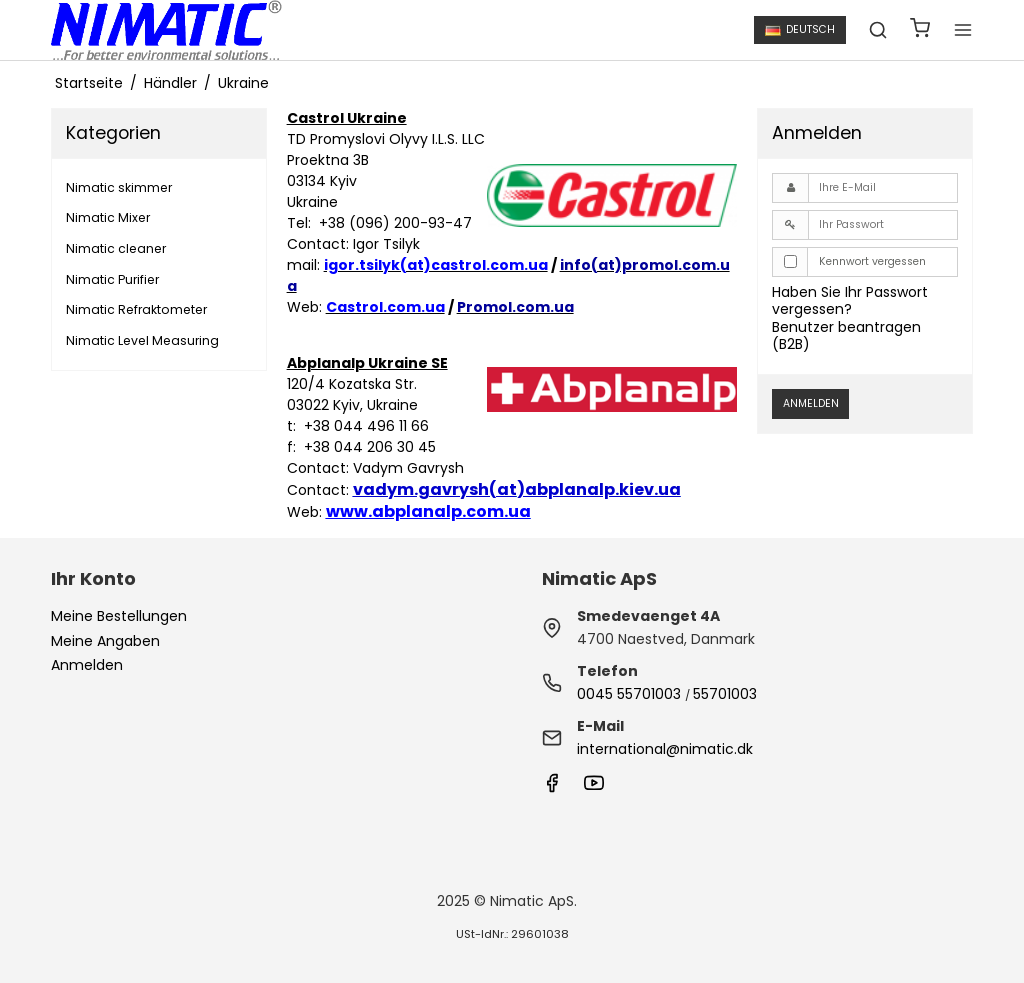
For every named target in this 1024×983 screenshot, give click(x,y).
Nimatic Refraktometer (136, 309)
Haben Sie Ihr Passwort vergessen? (850, 301)
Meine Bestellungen (119, 616)
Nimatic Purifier (112, 279)
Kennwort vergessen (872, 261)
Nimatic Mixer (108, 217)
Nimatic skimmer (119, 187)
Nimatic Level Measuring (142, 340)
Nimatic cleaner (116, 248)
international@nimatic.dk (665, 749)
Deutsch (800, 29)
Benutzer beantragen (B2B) (846, 336)
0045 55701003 (629, 694)
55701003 (725, 694)
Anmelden (811, 403)
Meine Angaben (105, 641)
